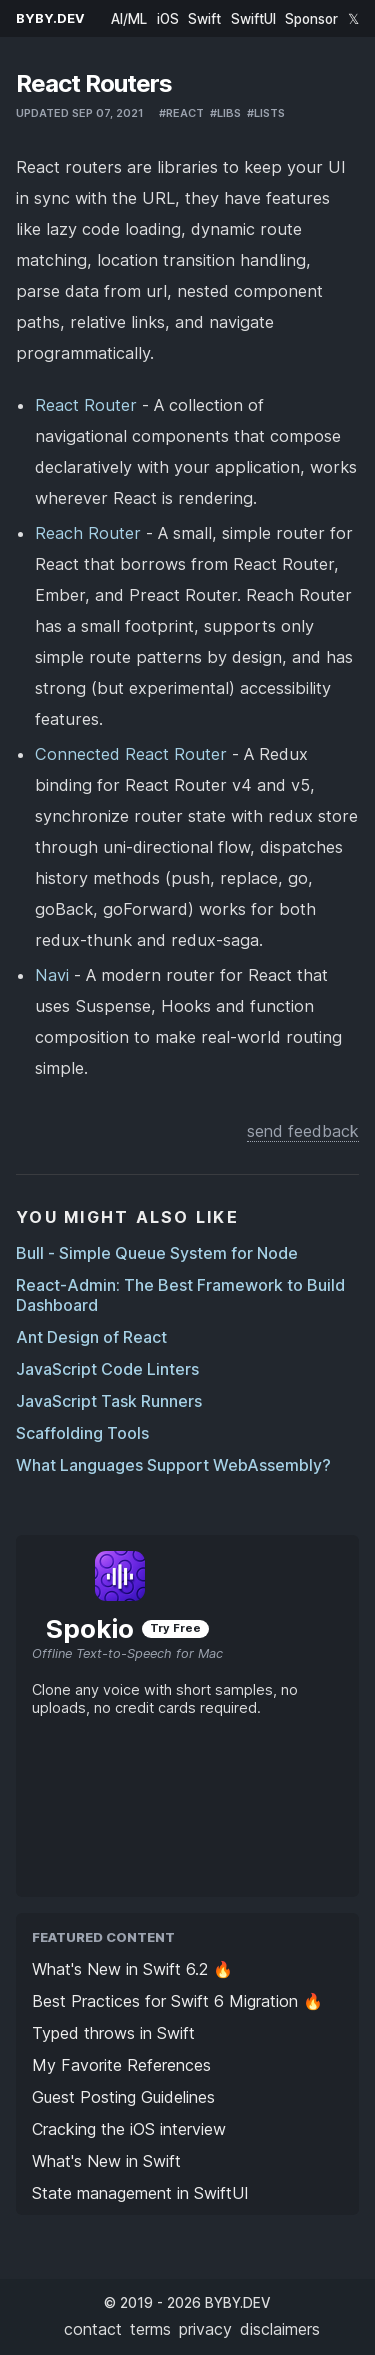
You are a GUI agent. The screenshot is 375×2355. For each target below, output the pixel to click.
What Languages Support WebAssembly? (173, 1465)
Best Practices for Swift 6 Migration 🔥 (177, 2001)
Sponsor (311, 19)
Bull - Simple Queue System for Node (157, 1253)
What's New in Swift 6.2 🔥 (132, 1969)
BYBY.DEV (50, 18)
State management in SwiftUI (140, 2193)
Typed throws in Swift (113, 2033)
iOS (168, 19)
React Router (86, 405)
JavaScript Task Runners (109, 1401)
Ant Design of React (91, 1337)
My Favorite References (121, 2065)
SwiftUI (253, 19)
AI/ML (129, 19)
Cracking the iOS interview (129, 2129)
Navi (52, 975)
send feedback (303, 1131)
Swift (204, 19)
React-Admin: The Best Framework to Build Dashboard (180, 1295)
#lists (266, 113)
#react (181, 113)
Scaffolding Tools (82, 1433)
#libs (225, 113)
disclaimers (280, 2329)
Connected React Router (131, 754)
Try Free (175, 1628)
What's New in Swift (106, 2161)
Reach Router (88, 533)
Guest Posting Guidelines (123, 2097)
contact (93, 2329)
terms (150, 2329)
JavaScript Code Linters (107, 1369)
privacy (205, 2329)
